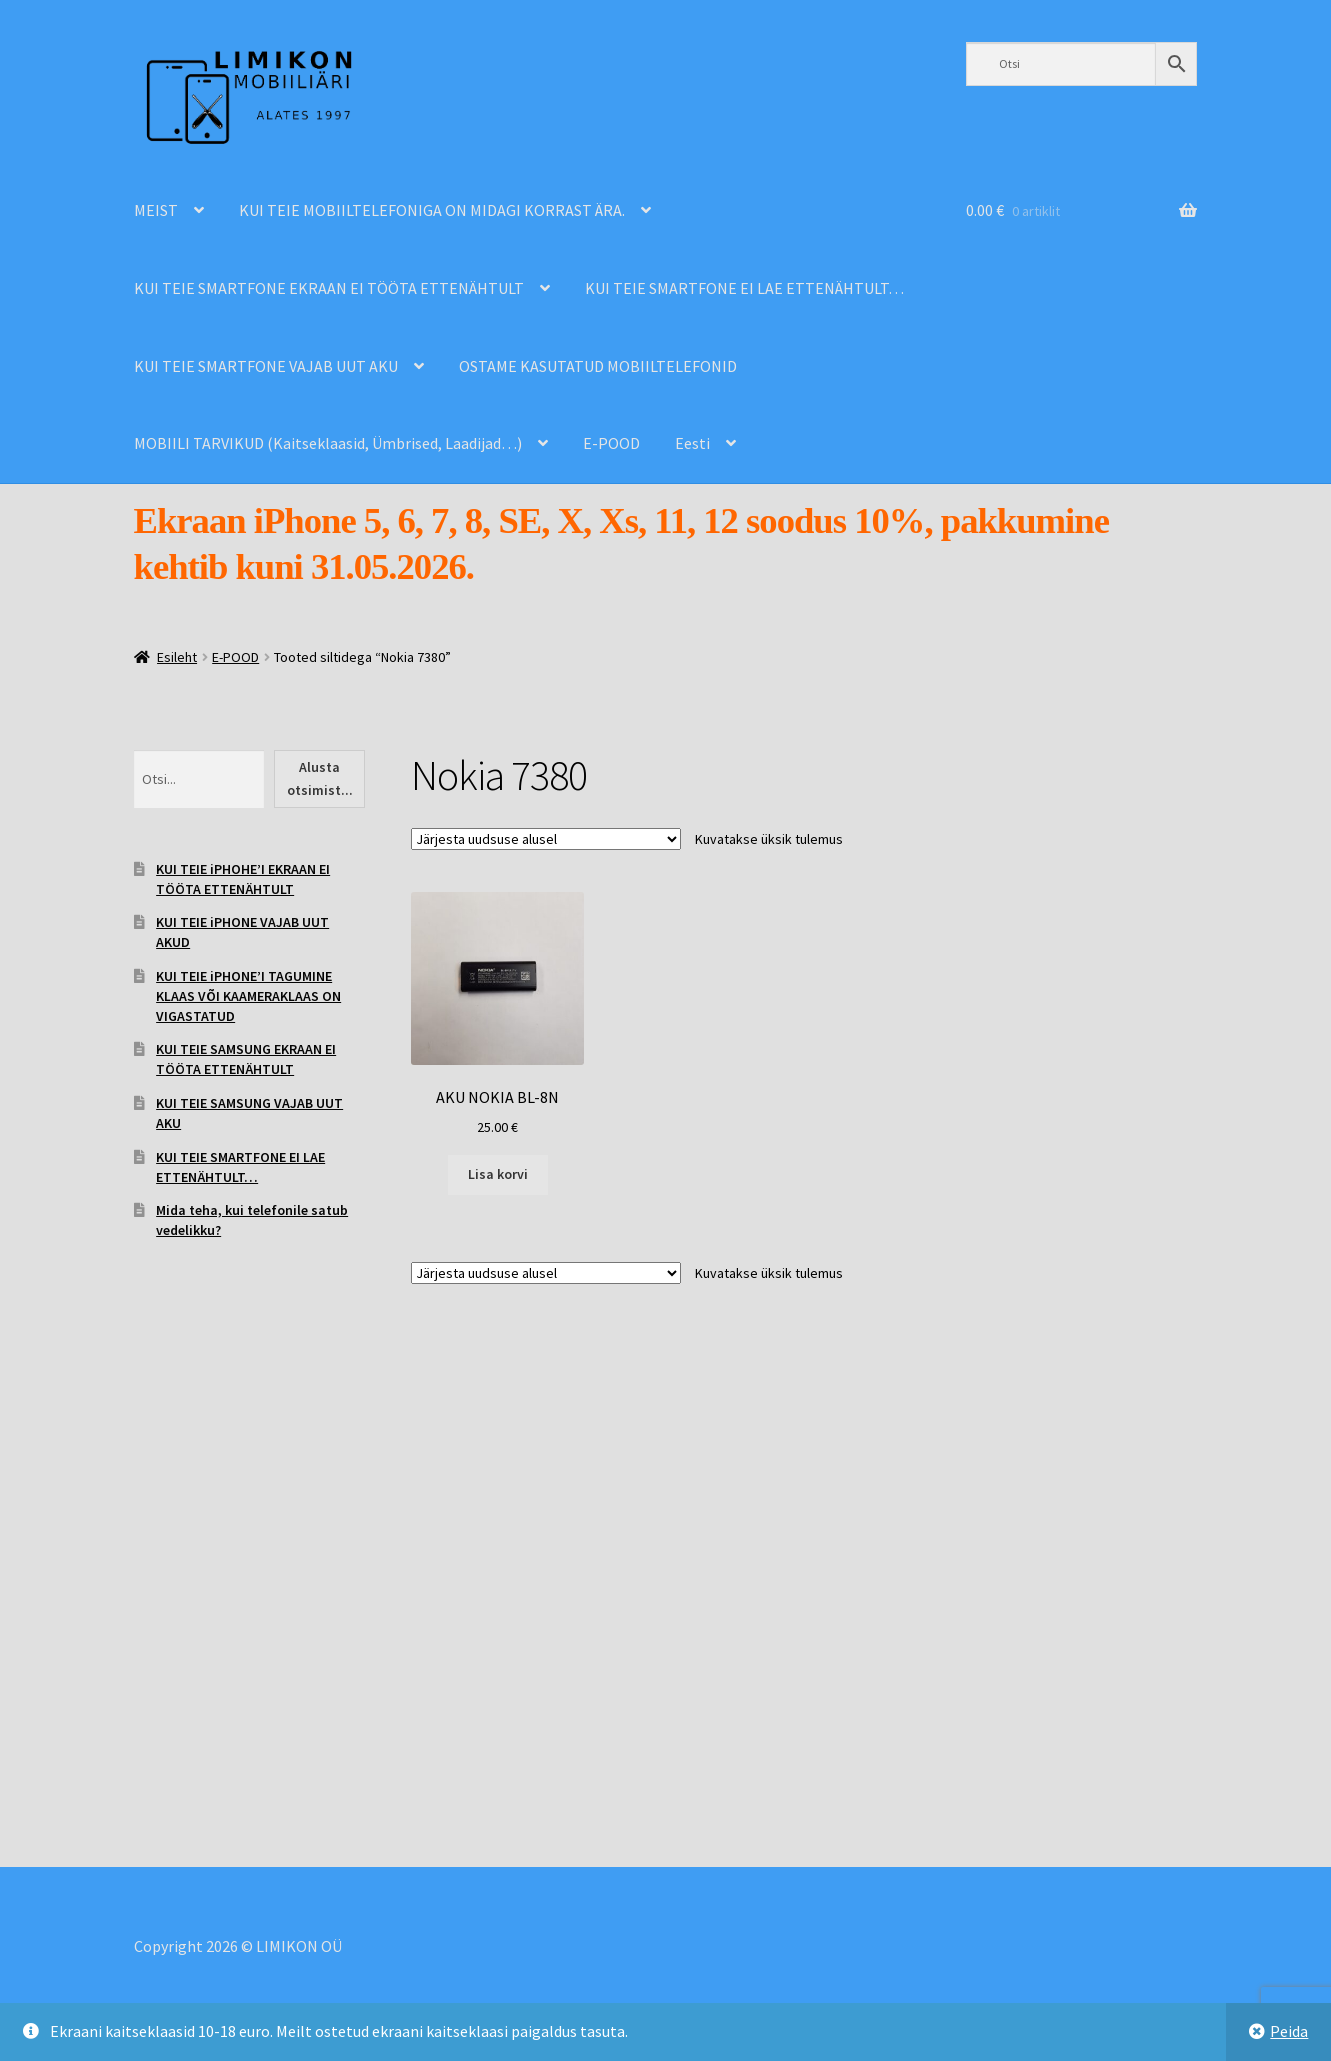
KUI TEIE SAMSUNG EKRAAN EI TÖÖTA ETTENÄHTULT (246, 1059)
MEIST (156, 210)
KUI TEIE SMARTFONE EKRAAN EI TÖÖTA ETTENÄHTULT (329, 288)
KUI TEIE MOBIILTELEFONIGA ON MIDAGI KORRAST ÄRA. (432, 210)
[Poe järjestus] (546, 839)
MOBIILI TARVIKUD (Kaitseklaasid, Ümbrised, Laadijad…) (328, 443)
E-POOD (611, 443)
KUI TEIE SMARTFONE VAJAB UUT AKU (266, 366)
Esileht (177, 657)
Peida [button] (1289, 2031)
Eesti (692, 443)
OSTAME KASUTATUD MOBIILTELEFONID (598, 366)
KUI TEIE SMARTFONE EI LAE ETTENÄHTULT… (744, 288)
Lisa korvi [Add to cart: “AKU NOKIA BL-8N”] (498, 1174)
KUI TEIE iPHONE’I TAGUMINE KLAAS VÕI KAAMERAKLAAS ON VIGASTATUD (248, 996)
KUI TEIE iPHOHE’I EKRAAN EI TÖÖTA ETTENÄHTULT (243, 879)
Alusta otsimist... (320, 778)
